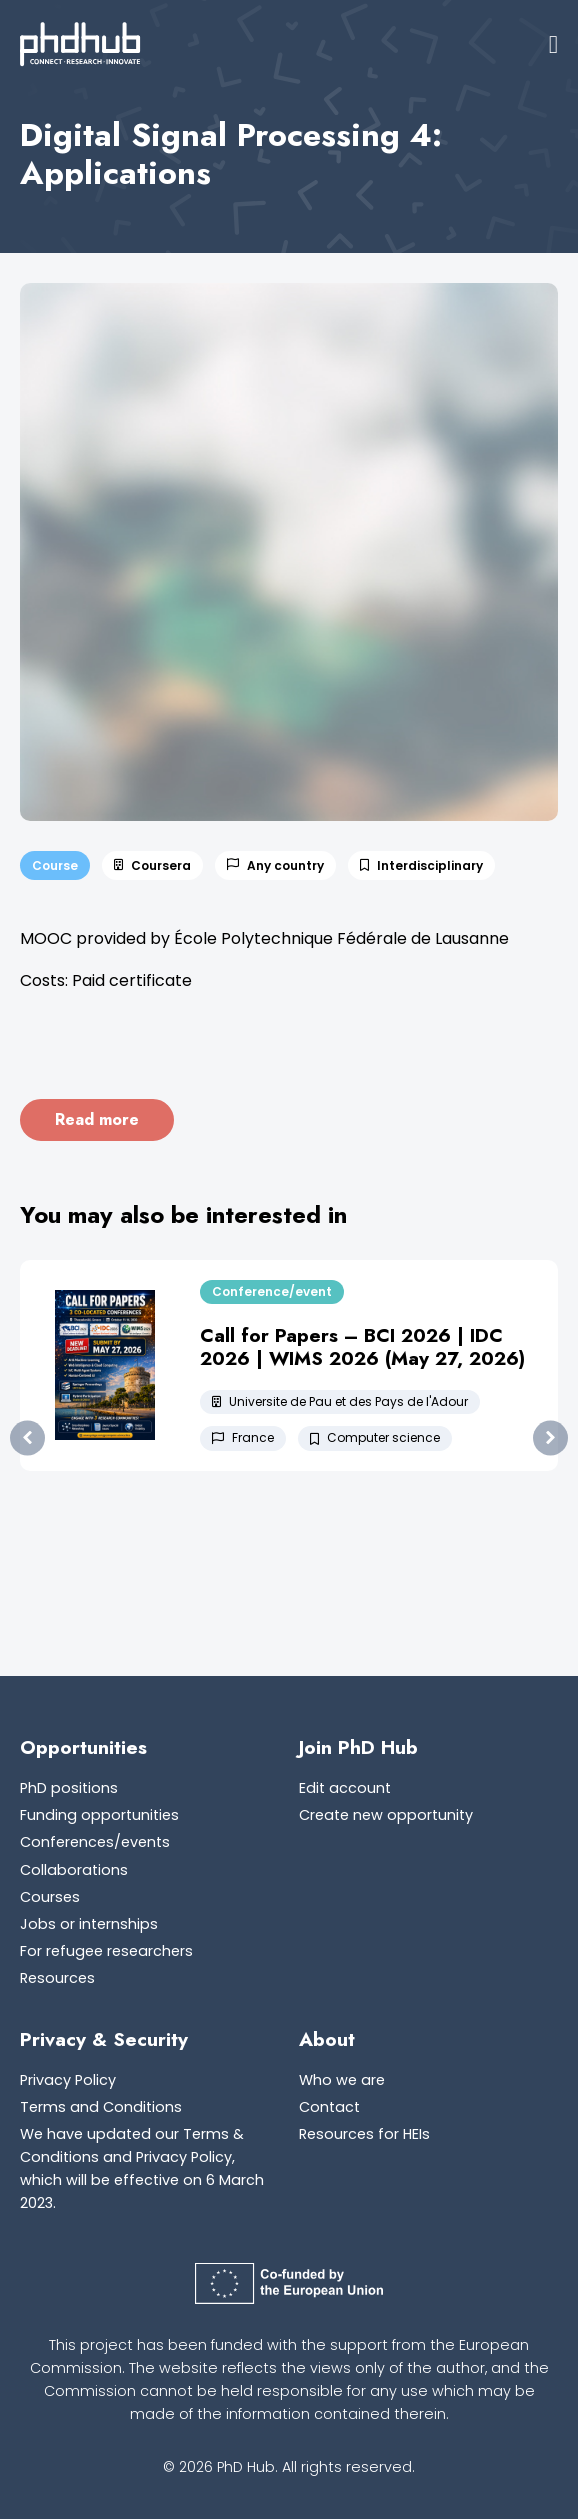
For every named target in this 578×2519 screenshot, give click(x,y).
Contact (329, 2107)
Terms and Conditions (101, 2107)
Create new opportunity (386, 1815)
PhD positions (69, 1788)
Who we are (342, 2080)
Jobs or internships (89, 1924)
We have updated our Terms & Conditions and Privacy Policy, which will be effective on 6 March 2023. (142, 2168)
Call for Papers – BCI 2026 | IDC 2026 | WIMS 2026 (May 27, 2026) (362, 1346)
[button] (553, 44)
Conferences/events (95, 1842)
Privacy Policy (68, 2080)
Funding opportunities (99, 1815)
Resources (57, 1978)
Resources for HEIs (364, 2134)
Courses (50, 1897)
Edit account (345, 1788)
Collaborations (74, 1870)
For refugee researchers (106, 1951)
